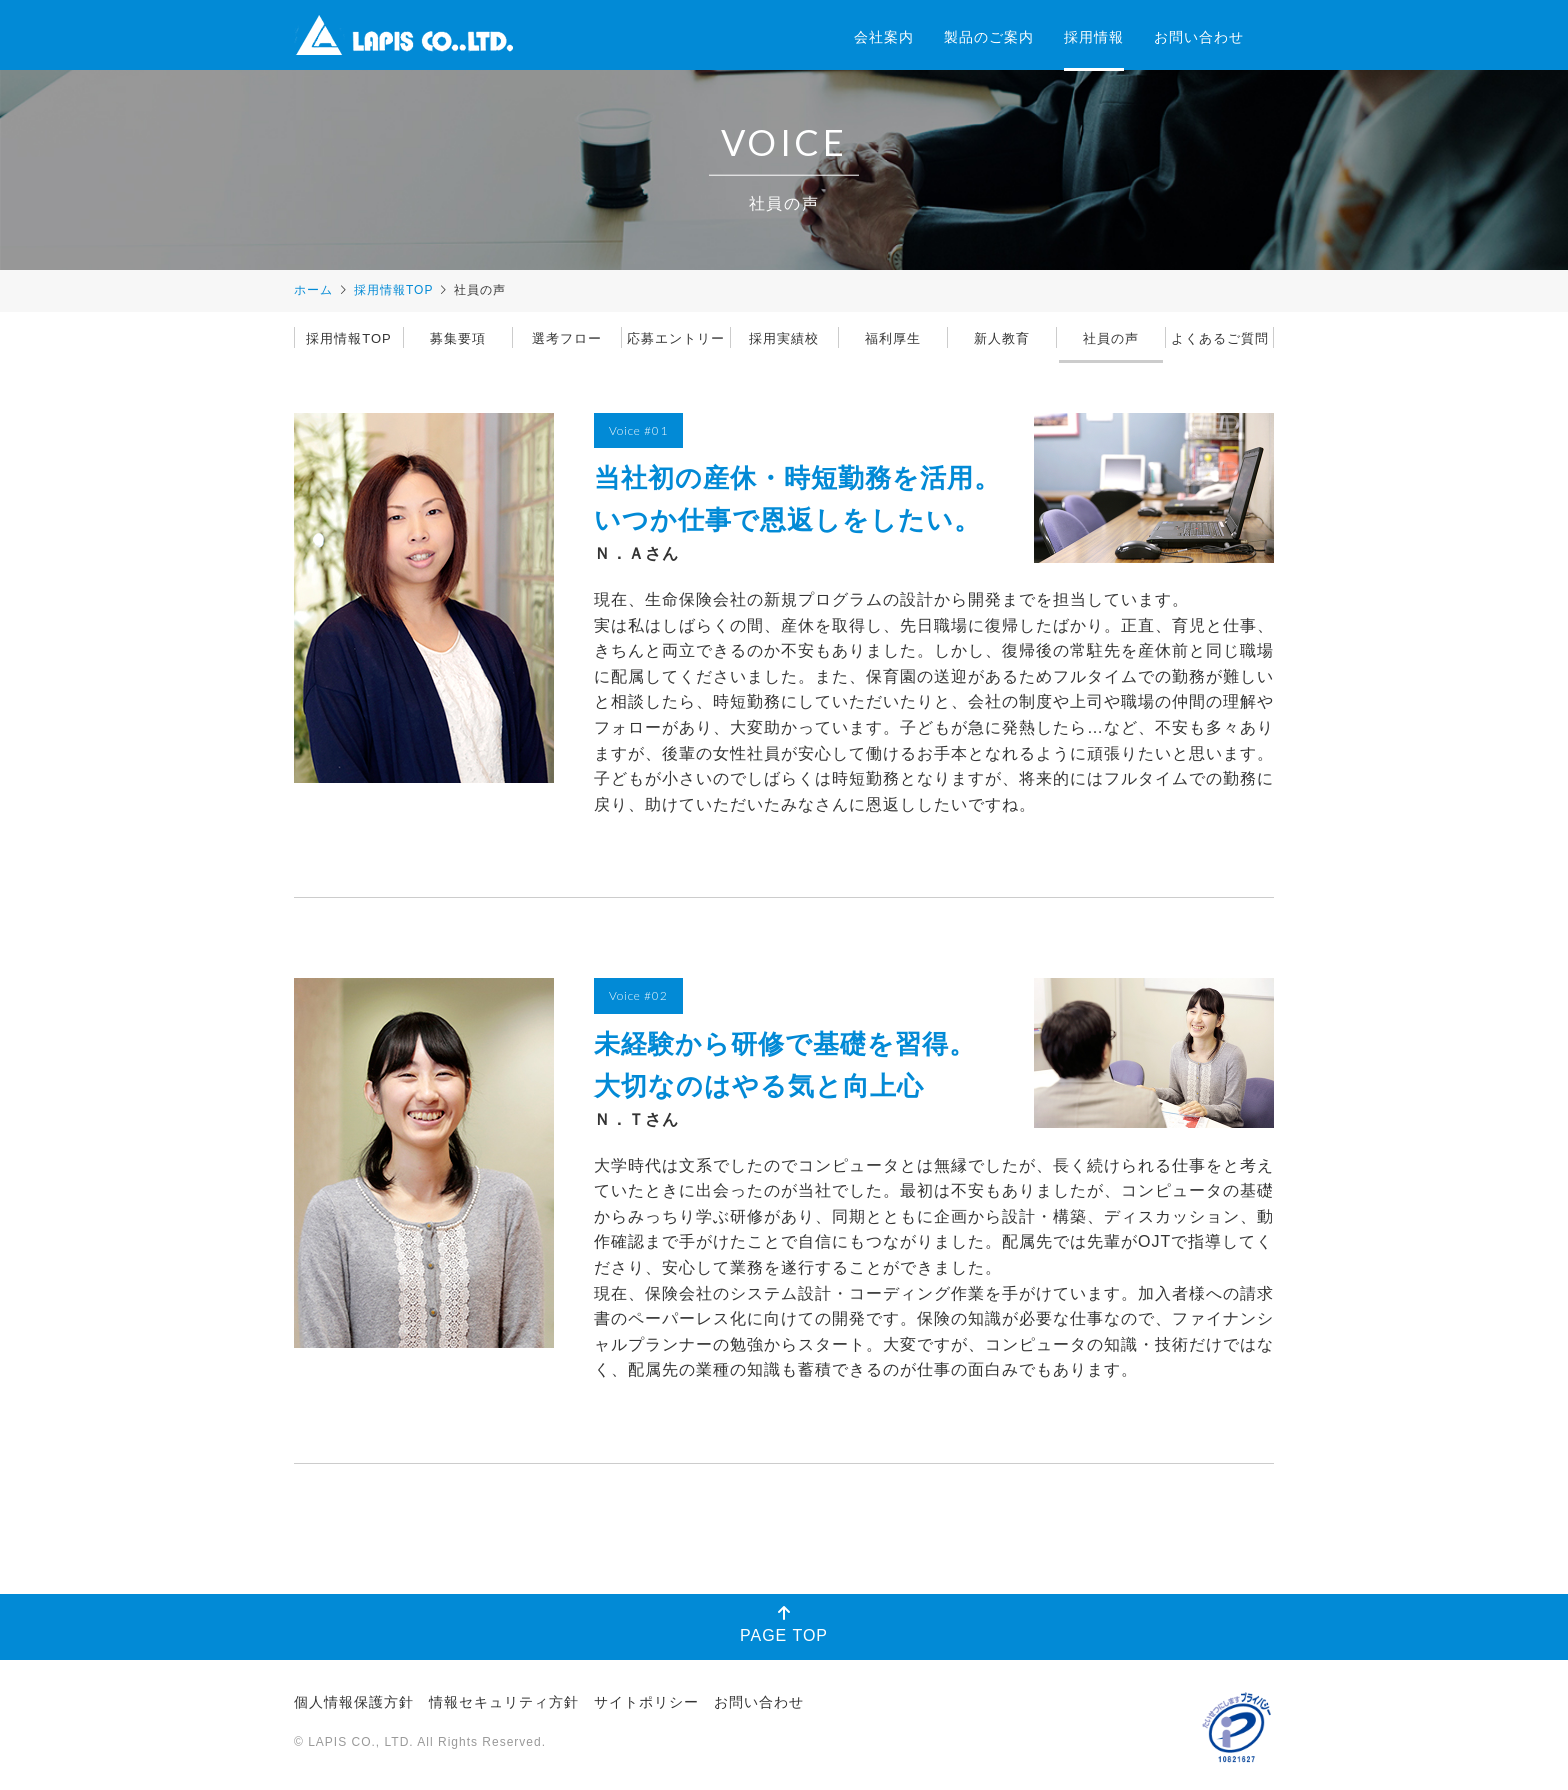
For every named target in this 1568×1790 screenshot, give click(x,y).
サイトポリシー (646, 1702)
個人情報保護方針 (354, 1702)
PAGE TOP (784, 1624)
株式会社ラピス (404, 35)
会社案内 (884, 37)
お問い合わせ (1199, 37)
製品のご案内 (989, 37)
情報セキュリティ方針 (504, 1702)
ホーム (313, 290)
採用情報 (1094, 37)
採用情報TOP (393, 290)
